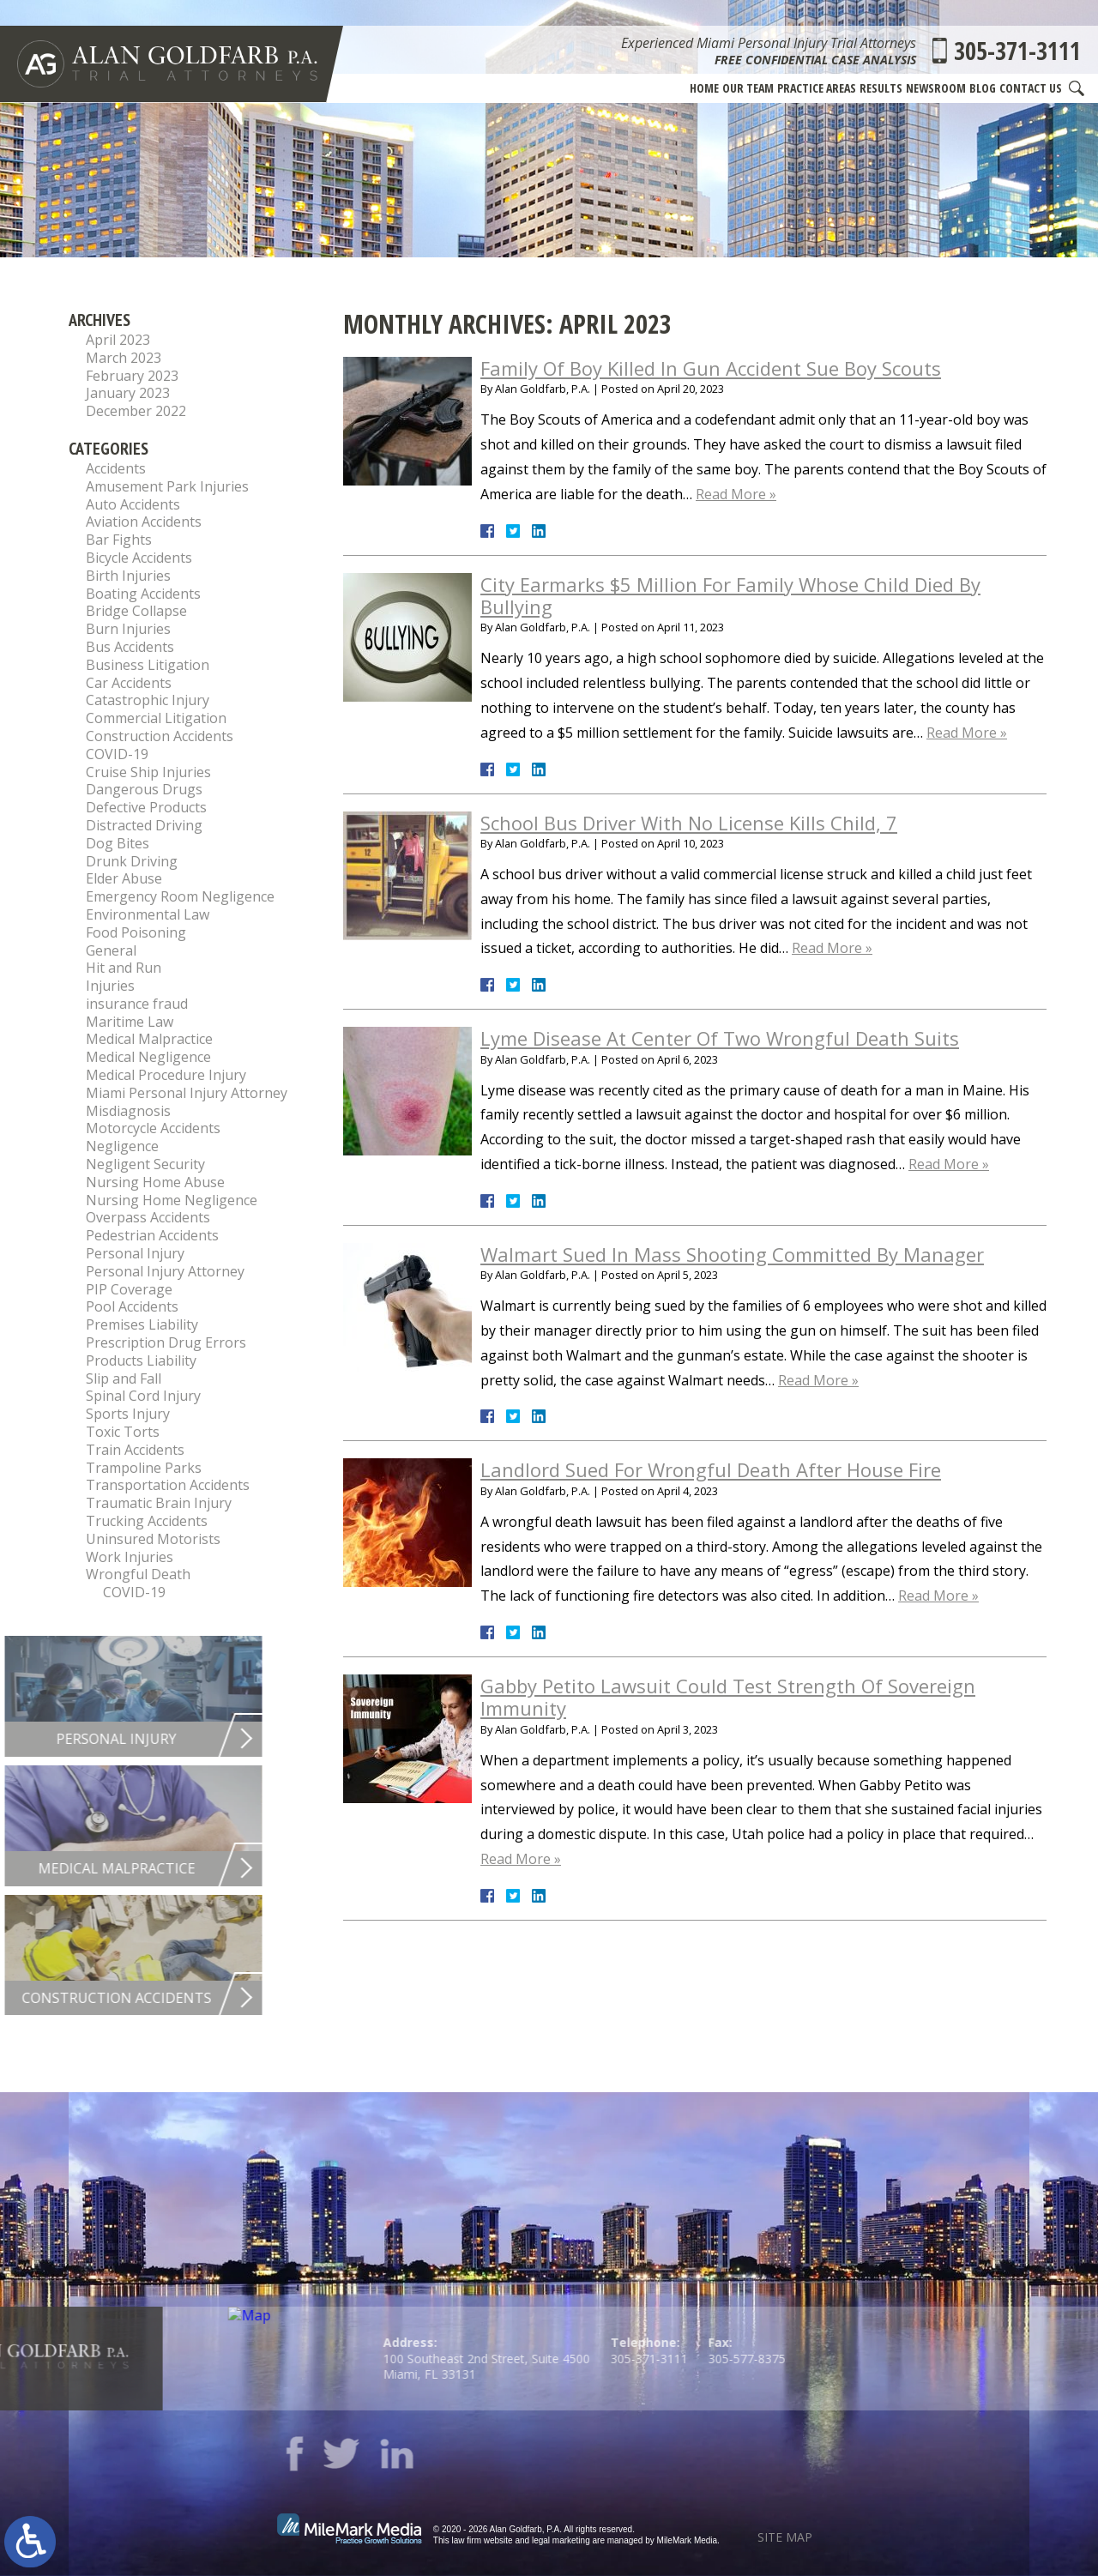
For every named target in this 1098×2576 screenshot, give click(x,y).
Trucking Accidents (147, 1520)
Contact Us (1030, 88)
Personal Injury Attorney (165, 1271)
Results (881, 88)
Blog (982, 88)
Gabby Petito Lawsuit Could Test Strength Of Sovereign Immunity (727, 1697)
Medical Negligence (148, 1056)
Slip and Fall (123, 1378)
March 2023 (123, 357)
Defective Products (146, 807)
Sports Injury (128, 1413)
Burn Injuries (128, 628)
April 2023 (118, 339)
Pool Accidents (132, 1306)
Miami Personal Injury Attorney (186, 1092)
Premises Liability (142, 1324)
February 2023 (132, 375)
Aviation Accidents (144, 521)
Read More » (736, 494)
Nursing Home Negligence (171, 1200)
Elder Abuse (124, 878)
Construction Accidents (159, 736)
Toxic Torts (123, 1431)
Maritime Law (129, 1021)
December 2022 (136, 410)
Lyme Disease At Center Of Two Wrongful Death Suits (719, 1038)
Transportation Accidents (168, 1484)
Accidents (116, 468)
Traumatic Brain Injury (159, 1502)
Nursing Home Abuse (155, 1182)
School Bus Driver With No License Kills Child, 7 (688, 823)
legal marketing (561, 2540)
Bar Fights (119, 539)
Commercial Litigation (156, 718)
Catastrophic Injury (147, 700)
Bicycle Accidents (139, 557)
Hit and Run (123, 967)
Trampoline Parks (144, 1467)
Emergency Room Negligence (180, 896)
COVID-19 (117, 754)
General (111, 950)
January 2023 (128, 392)
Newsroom (936, 88)
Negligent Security (145, 1164)
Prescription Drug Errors (166, 1342)
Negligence (122, 1146)
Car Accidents (129, 682)
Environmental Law (147, 914)
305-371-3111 (1017, 50)
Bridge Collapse (136, 610)
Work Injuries (129, 1556)
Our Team (748, 88)
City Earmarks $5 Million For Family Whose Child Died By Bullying (730, 595)
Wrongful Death (138, 1574)
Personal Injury (135, 1253)
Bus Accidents (130, 646)
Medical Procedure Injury (166, 1074)
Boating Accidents (143, 593)
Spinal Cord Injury (143, 1395)
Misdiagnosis (128, 1110)
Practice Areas (816, 88)
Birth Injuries (128, 575)
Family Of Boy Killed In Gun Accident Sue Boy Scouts (710, 368)
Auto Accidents (133, 504)
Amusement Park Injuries (167, 486)
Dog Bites (117, 843)
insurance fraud (137, 1003)
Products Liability (141, 1360)
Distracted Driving (144, 825)
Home (704, 88)
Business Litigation (147, 664)
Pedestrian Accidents (152, 1235)
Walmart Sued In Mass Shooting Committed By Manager (732, 1254)
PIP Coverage (129, 1289)
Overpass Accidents (148, 1217)
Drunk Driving (132, 861)
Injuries (110, 985)
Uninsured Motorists (153, 1538)
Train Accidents (135, 1449)
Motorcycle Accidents (153, 1128)
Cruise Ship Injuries (148, 772)
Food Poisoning (136, 932)
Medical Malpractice (149, 1038)
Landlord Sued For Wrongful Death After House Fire (710, 1469)
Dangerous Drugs (144, 789)
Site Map (784, 2537)
